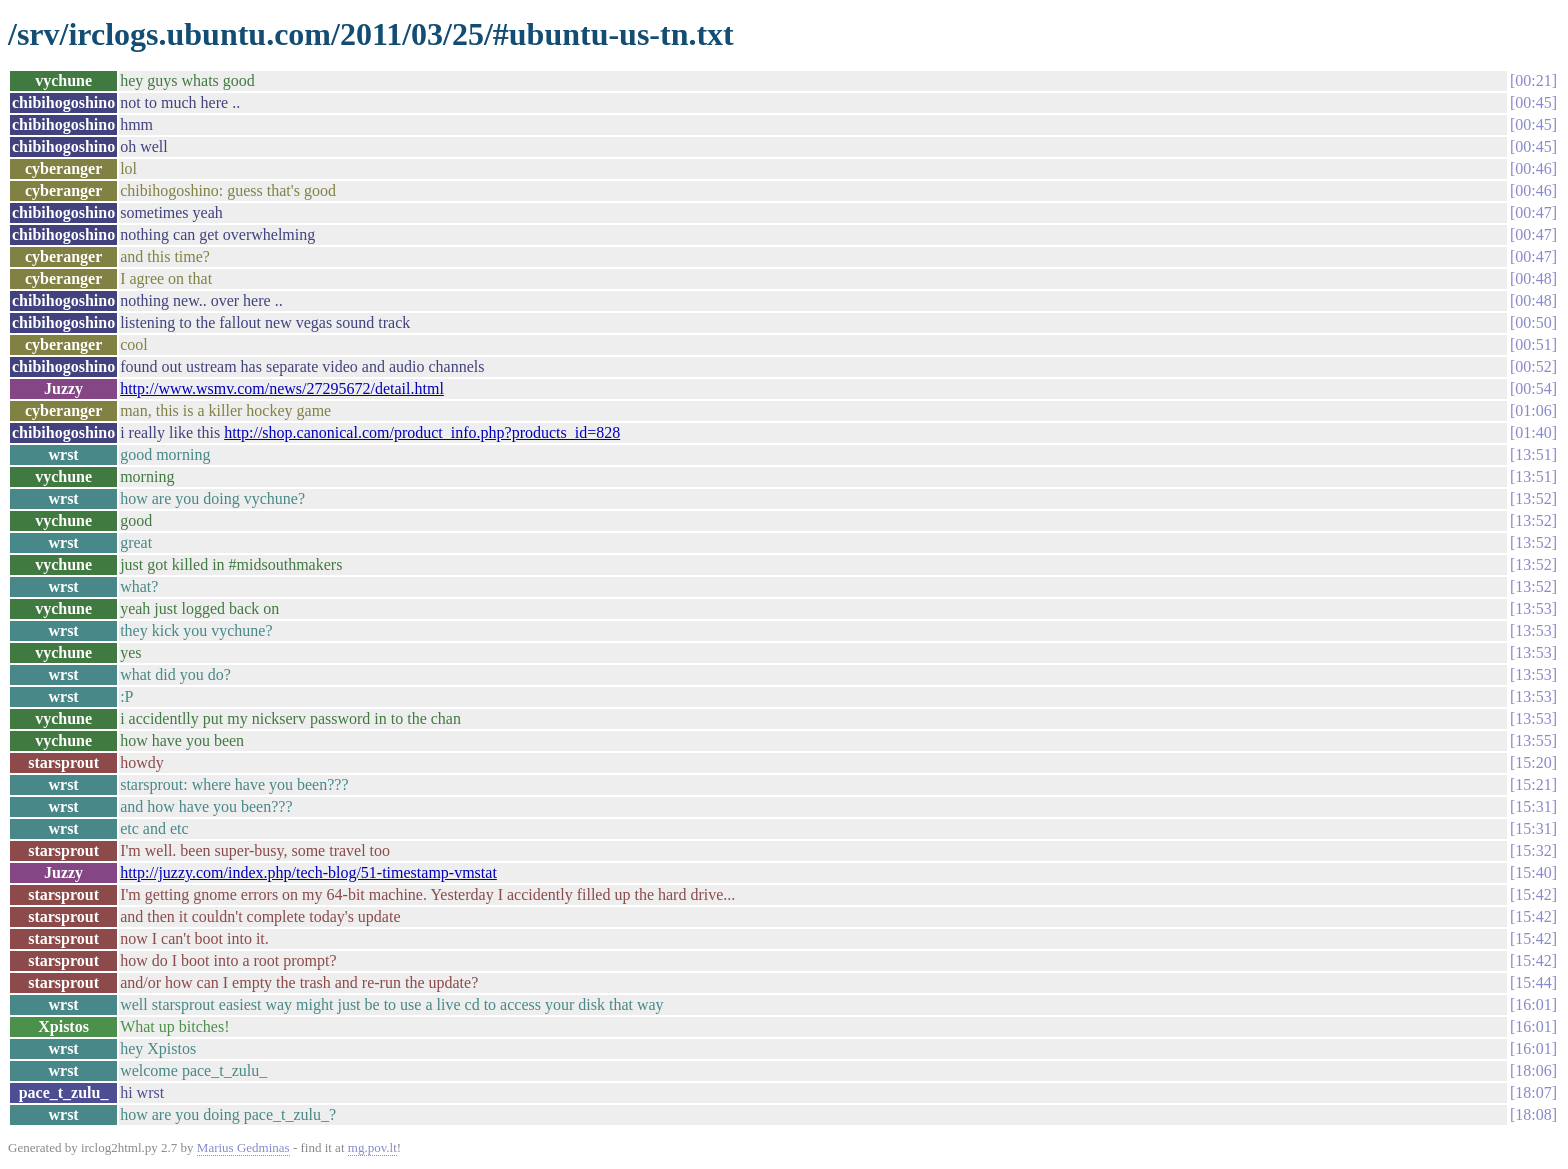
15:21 (1533, 784)
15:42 (1533, 894)
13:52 (1533, 498)
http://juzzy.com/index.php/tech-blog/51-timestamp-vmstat (308, 872)
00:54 (1533, 388)
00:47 (1533, 212)
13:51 (1533, 454)
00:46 (1533, 168)
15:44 (1533, 982)
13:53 (1533, 608)
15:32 (1533, 850)
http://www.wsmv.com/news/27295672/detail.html (282, 388)
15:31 (1533, 806)
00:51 (1533, 344)
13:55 (1533, 740)
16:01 (1533, 1004)
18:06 (1533, 1070)
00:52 (1533, 366)
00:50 (1533, 322)
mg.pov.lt (372, 1147)
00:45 (1533, 102)
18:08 (1533, 1114)
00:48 (1533, 278)
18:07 (1533, 1092)
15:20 (1533, 762)
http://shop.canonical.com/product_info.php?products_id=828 (422, 432)
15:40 (1533, 872)
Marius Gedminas (243, 1147)
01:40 (1533, 432)
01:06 (1533, 410)
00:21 (1533, 80)
